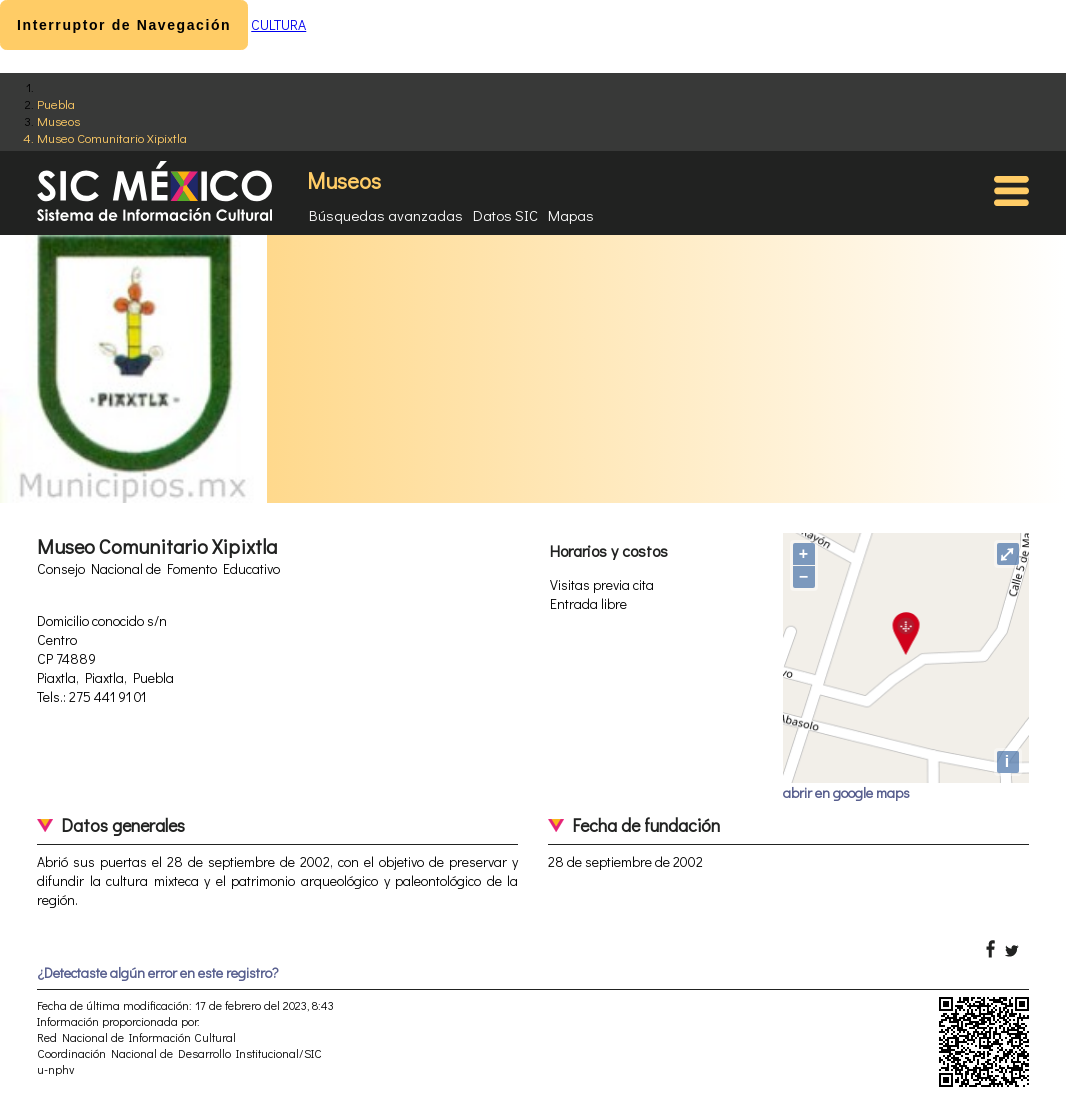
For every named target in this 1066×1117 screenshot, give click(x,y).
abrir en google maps (846, 792)
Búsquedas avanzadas (386, 215)
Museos (58, 120)
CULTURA (278, 24)
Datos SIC (505, 215)
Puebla (56, 103)
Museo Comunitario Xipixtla (112, 137)
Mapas (571, 215)
